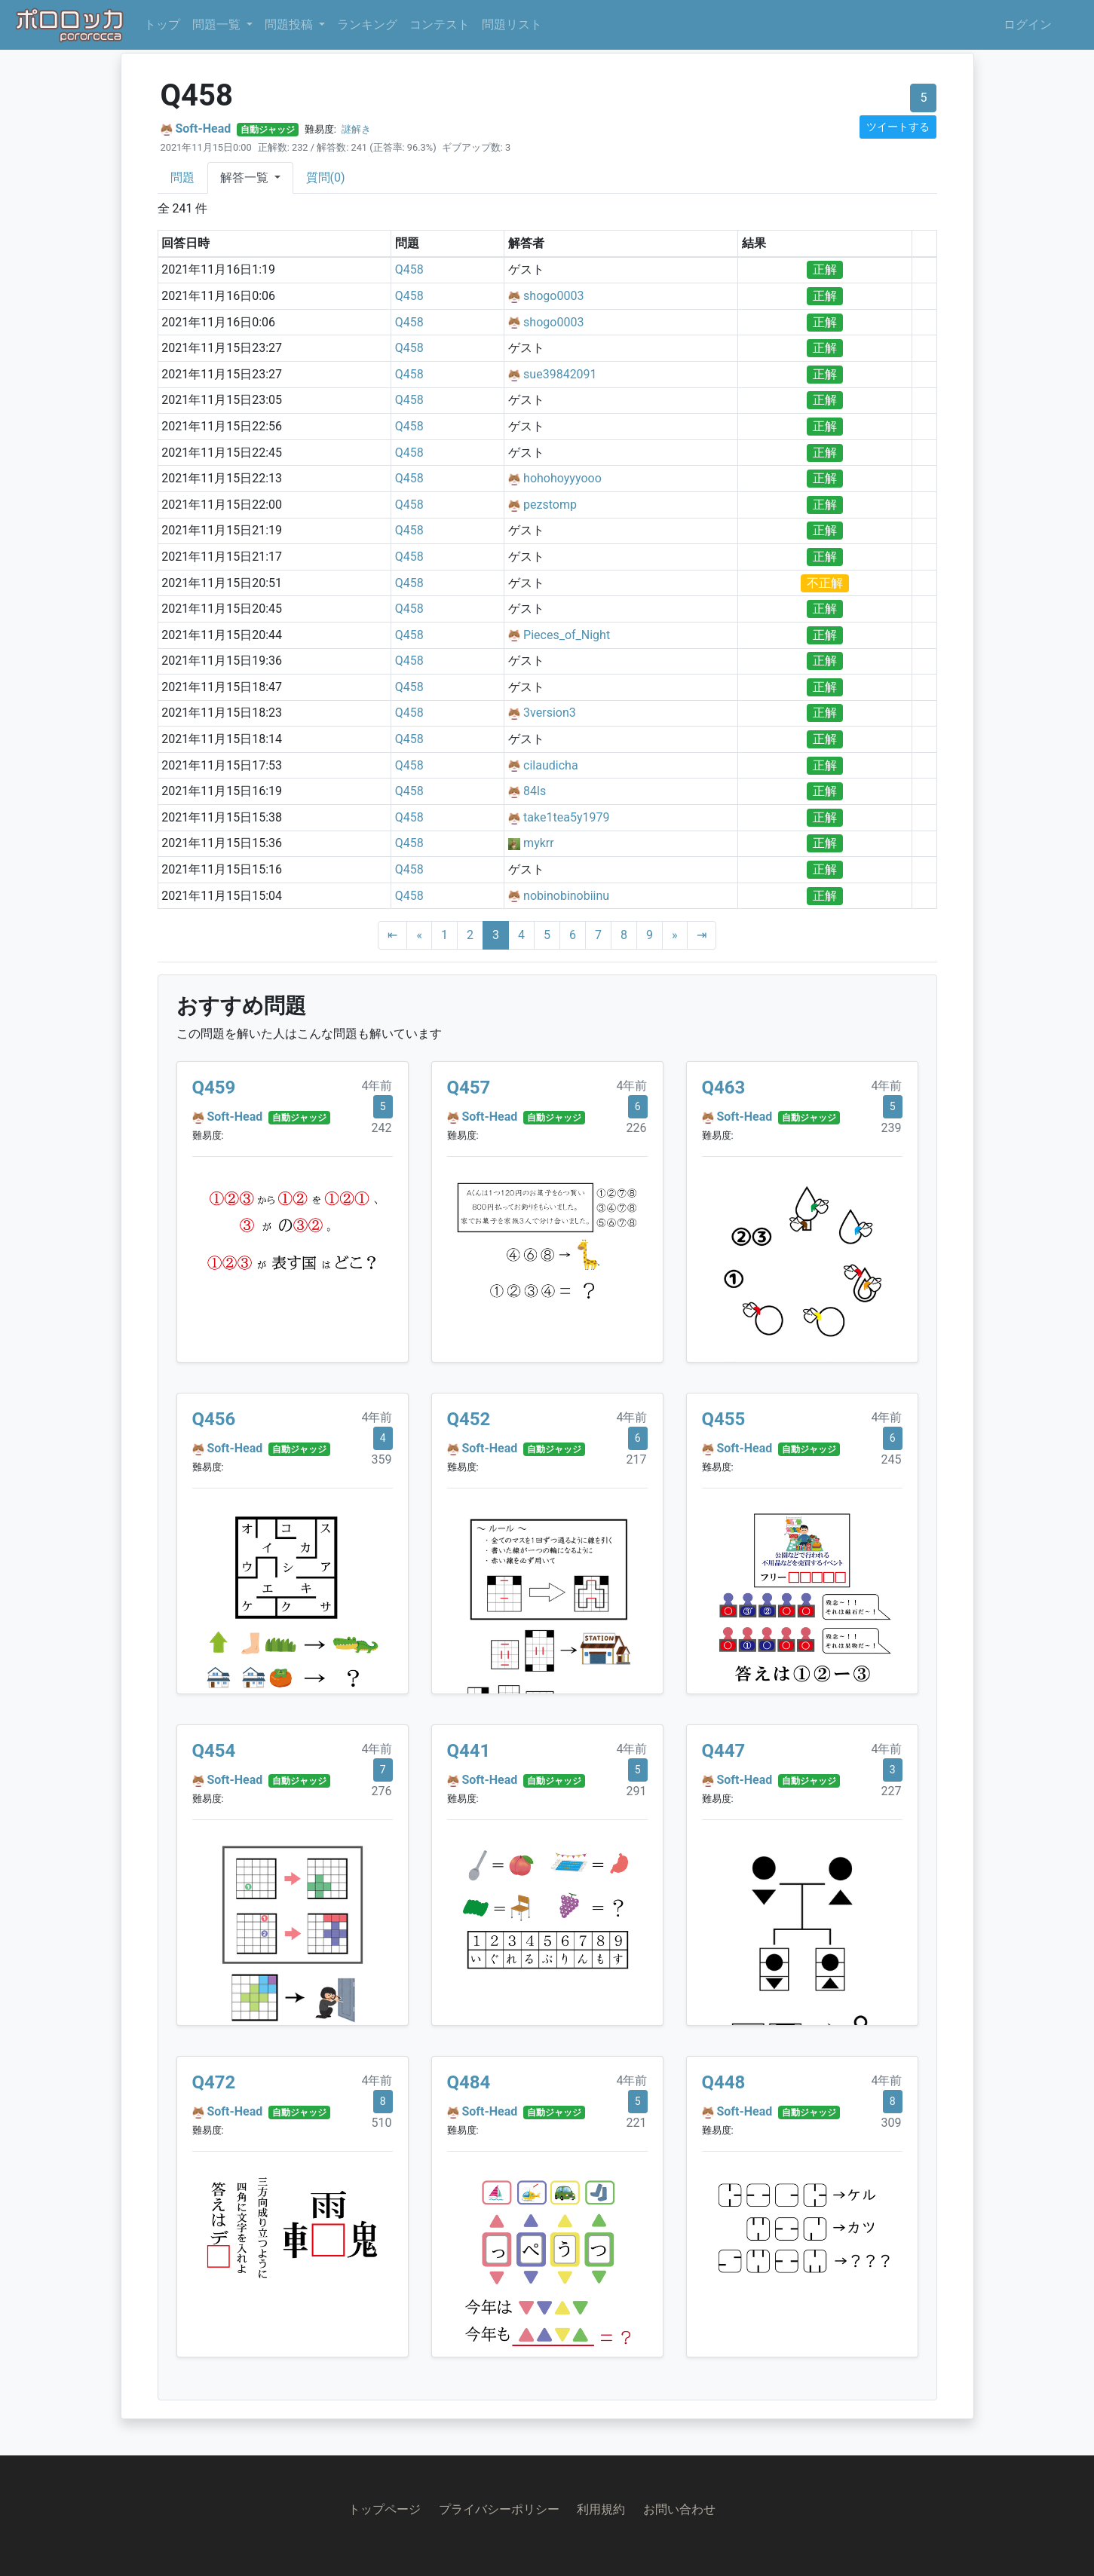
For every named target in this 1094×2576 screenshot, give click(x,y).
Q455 (724, 1419)
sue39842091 (560, 374)
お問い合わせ (679, 2509)
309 (891, 2123)
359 (382, 1459)
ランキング (367, 24)
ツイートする (898, 127)
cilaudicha (550, 765)
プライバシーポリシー (499, 2509)
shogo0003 (553, 296)
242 (382, 1128)
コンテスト (439, 24)
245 (891, 1459)
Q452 (469, 1419)
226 (637, 1128)
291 (637, 1791)
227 (891, 1791)
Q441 (469, 1750)
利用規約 (601, 2509)
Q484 (469, 2082)
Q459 (214, 1087)
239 (891, 1128)
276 (382, 1791)
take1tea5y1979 (566, 817)
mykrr (538, 843)
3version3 (549, 712)
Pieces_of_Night (566, 635)
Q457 (469, 1087)
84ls (534, 791)
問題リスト (512, 24)
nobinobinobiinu (566, 896)
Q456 (214, 1419)
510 (382, 2123)
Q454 (214, 1750)
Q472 (214, 2082)
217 (637, 1459)
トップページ (384, 2509)
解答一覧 (245, 177)
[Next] (675, 935)
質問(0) (325, 177)
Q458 (409, 269)
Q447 (724, 1750)
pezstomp (550, 504)
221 (637, 2123)
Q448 (724, 2082)
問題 (182, 177)
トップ (162, 24)
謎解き (356, 129)
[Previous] (419, 935)
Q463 (724, 1087)
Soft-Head (203, 128)
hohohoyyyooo (562, 478)
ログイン (1028, 24)
